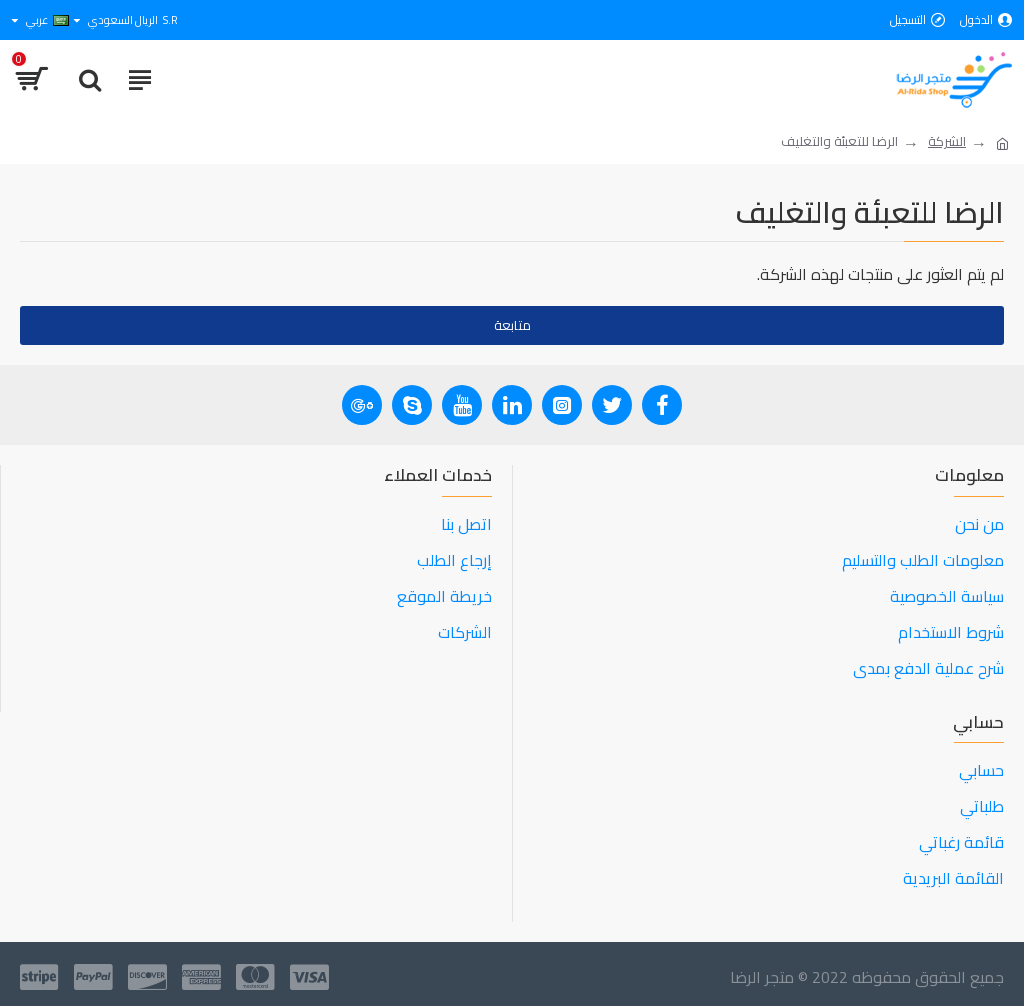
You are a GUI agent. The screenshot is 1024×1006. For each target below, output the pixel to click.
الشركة (947, 142)
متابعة (512, 325)
